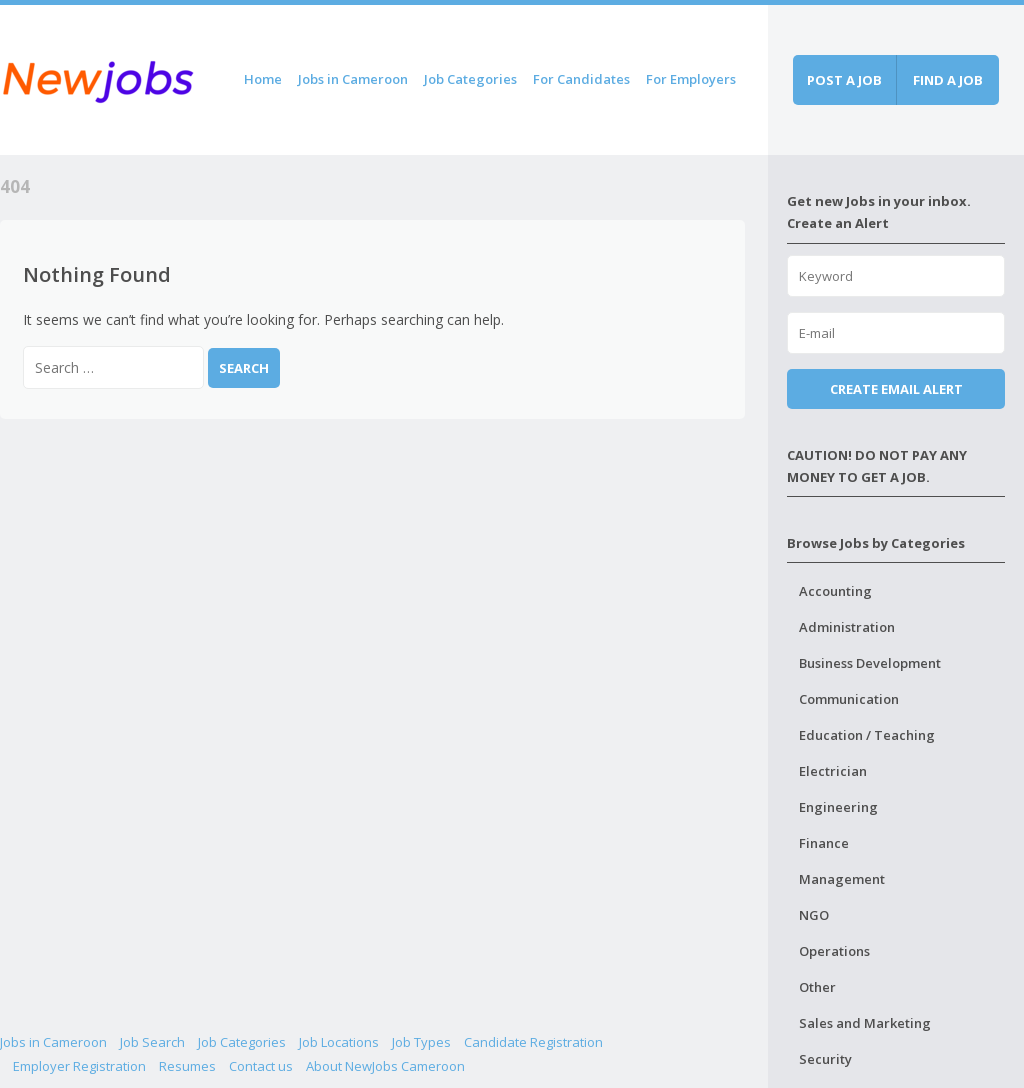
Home (263, 79)
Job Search (152, 1042)
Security (825, 1059)
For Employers (691, 79)
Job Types (421, 1042)
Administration (847, 627)
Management (842, 879)
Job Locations (339, 1042)
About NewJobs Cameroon (385, 1066)
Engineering (838, 807)
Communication (849, 699)
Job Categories (470, 79)
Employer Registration (79, 1066)
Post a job (844, 80)
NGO (814, 915)
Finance (824, 843)
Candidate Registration (533, 1042)
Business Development (870, 663)
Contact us (261, 1066)
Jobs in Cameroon (353, 79)
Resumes (187, 1066)
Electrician (833, 771)
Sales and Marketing (865, 1023)
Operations (834, 951)
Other (817, 987)
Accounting (835, 591)
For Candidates (581, 79)
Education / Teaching (867, 735)
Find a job (948, 80)
